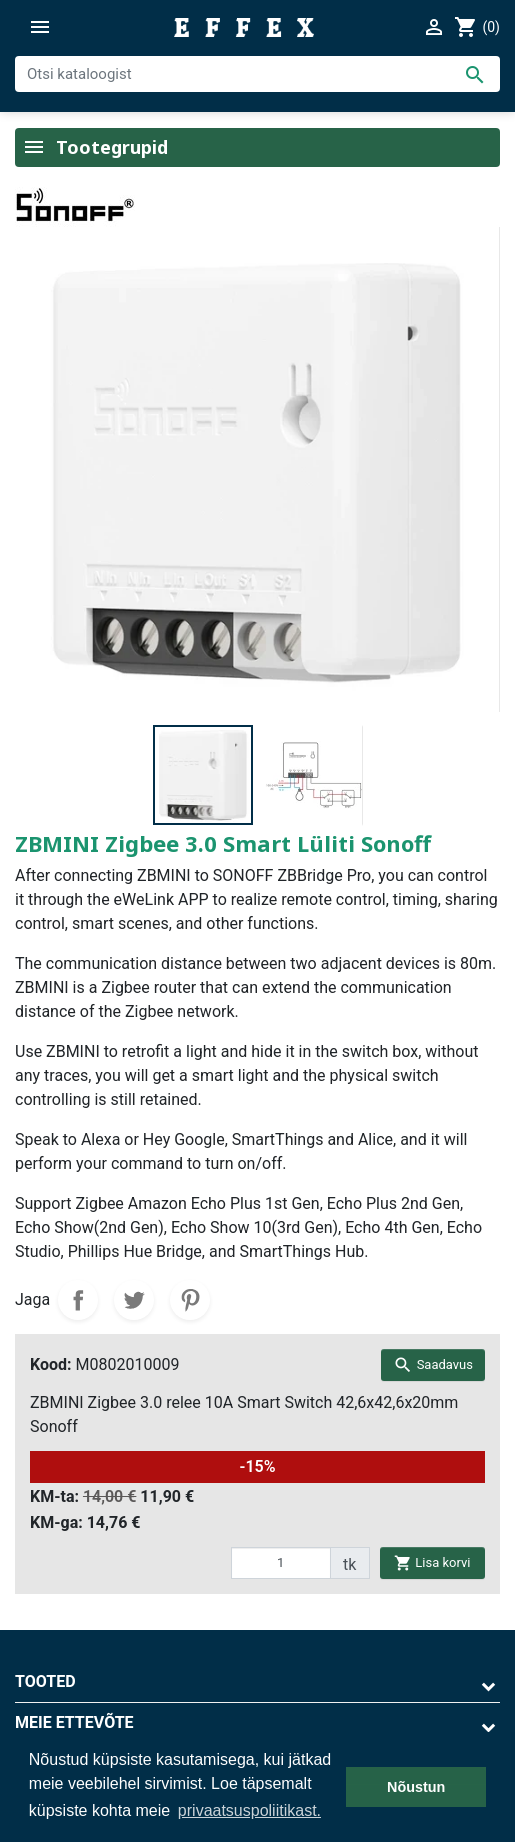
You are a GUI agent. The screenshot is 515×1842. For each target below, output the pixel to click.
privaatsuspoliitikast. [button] (249, 1810)
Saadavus (433, 1365)
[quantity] (281, 1563)
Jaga (78, 1300)
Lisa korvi (432, 1562)
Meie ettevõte (74, 1722)
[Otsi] (257, 74)
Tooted (45, 1681)
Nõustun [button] (416, 1787)
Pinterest (190, 1300)
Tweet (134, 1300)
